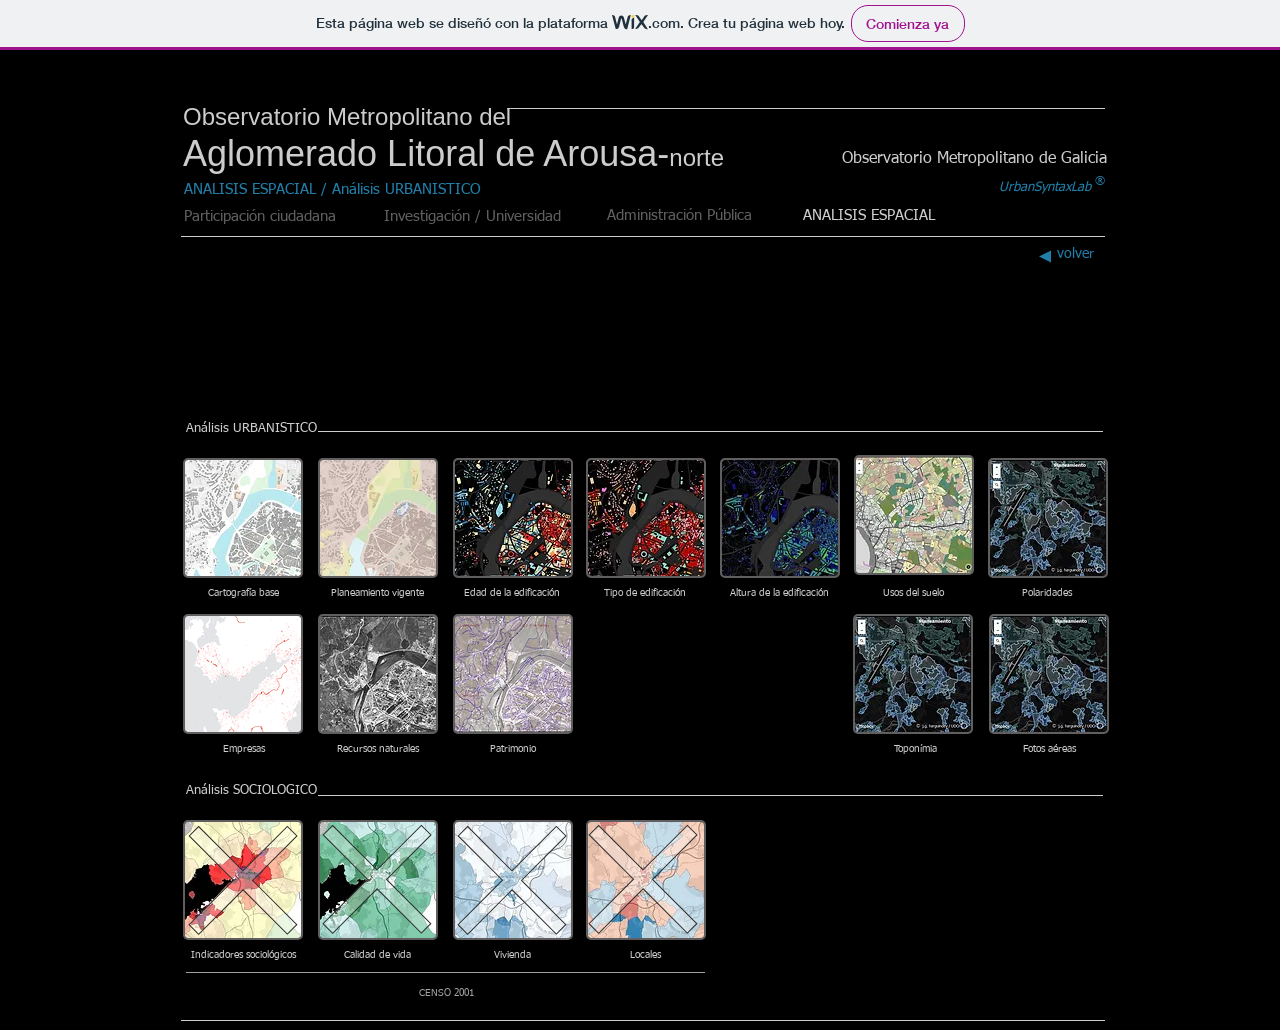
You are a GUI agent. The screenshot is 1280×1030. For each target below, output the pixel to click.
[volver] (1062, 254)
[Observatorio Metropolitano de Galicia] (974, 159)
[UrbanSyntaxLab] (1045, 188)
